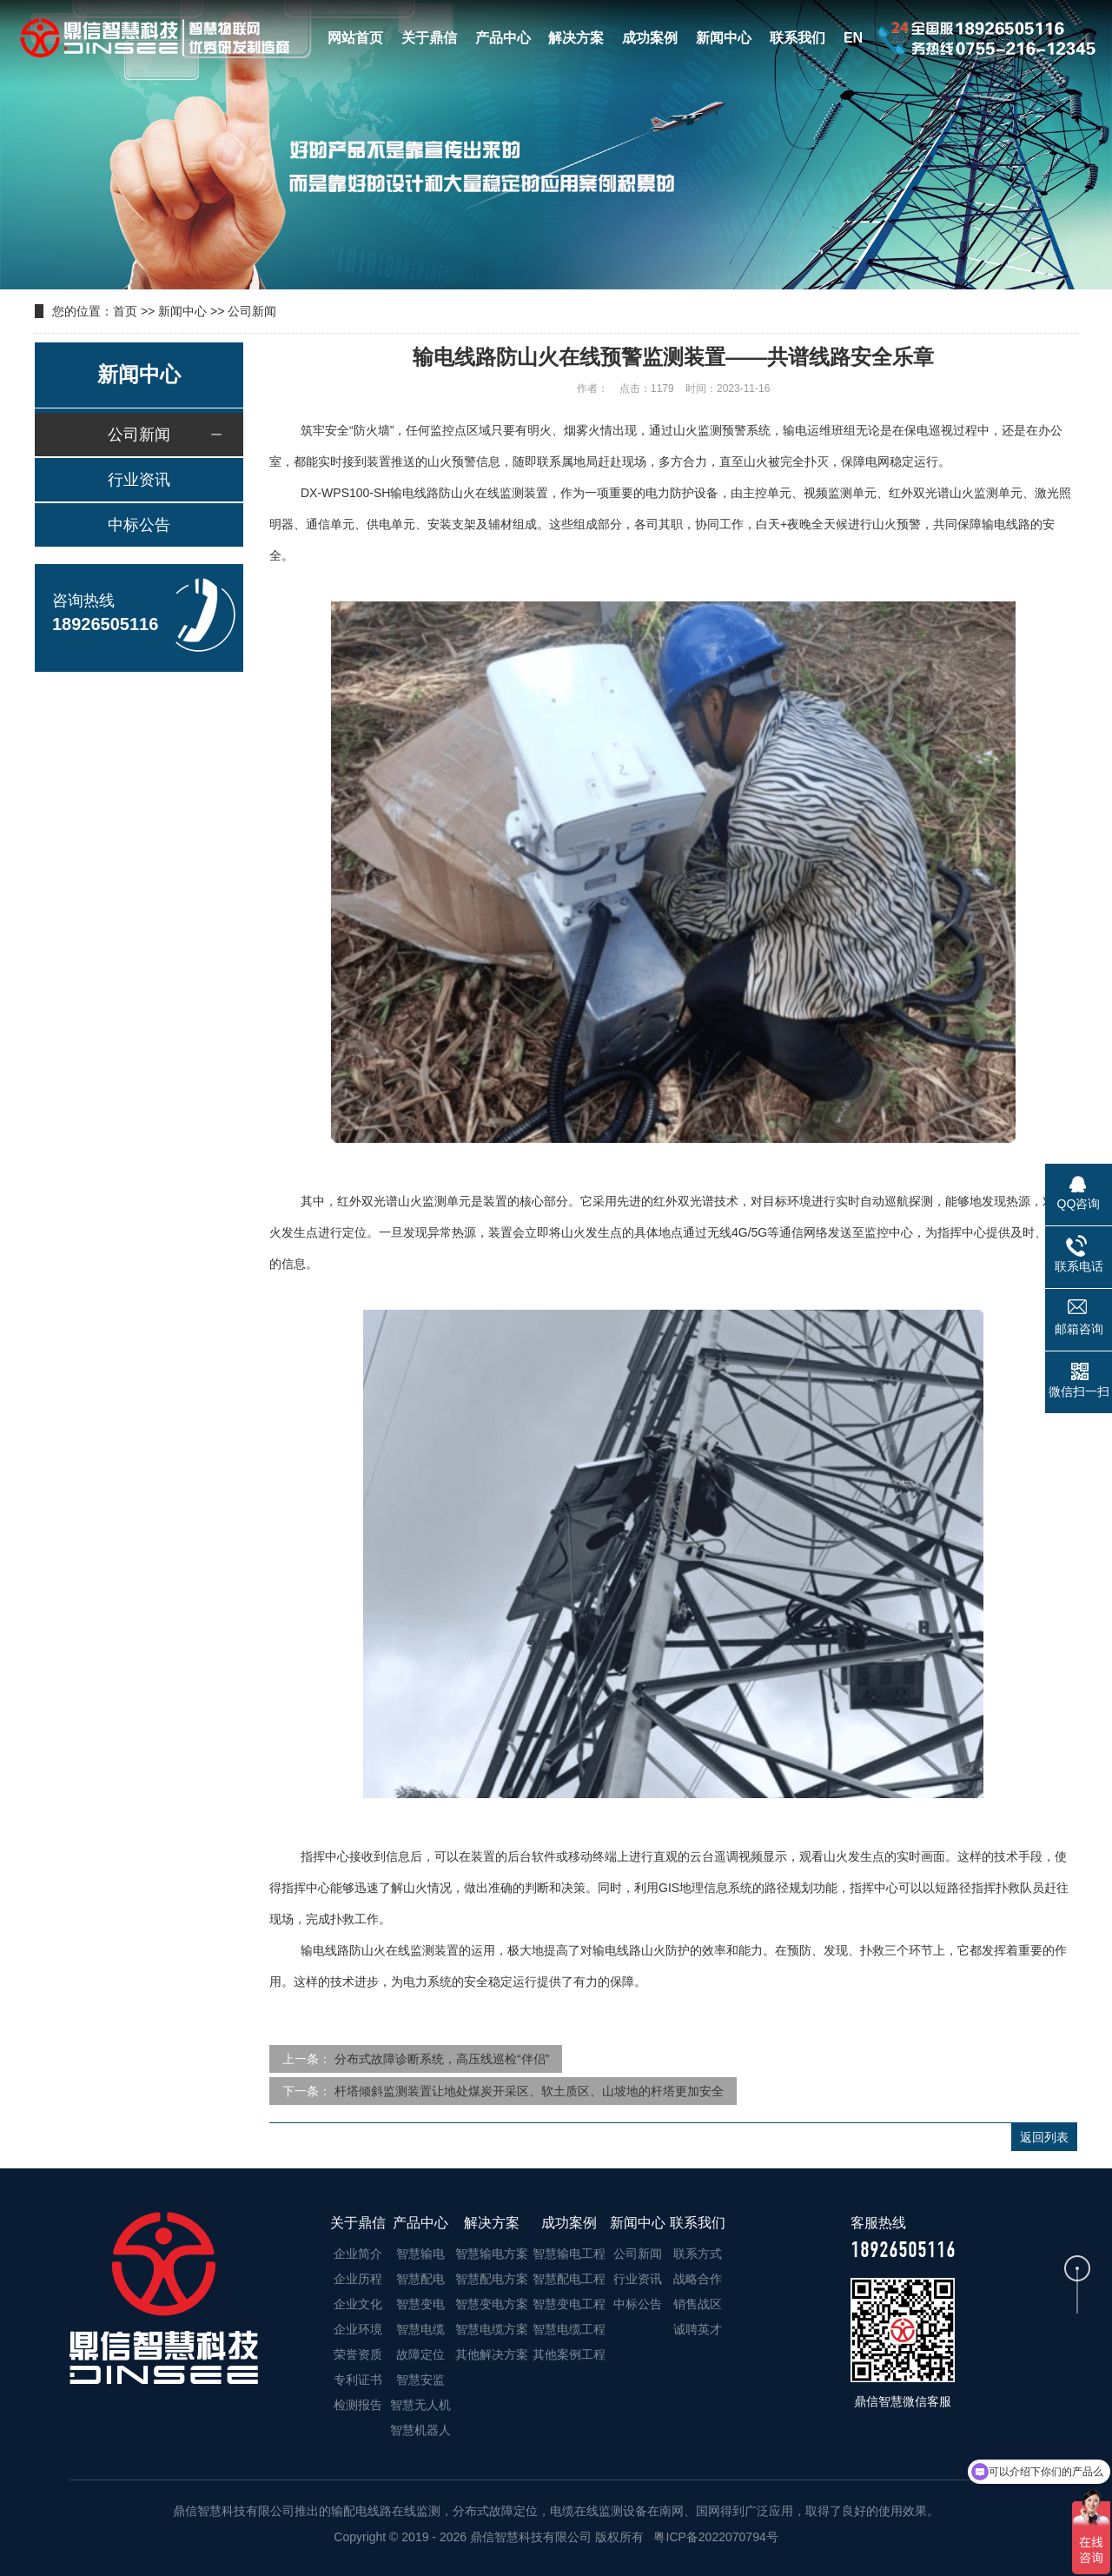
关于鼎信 (429, 37)
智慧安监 (420, 2380)
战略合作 (697, 2279)
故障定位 (420, 2354)
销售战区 (697, 2304)
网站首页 (355, 37)
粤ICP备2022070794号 (714, 2537)
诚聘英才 (697, 2329)
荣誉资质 (358, 2354)
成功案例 (650, 37)
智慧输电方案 (491, 2254)
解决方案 (576, 37)
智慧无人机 (420, 2405)
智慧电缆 (420, 2329)
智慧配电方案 (491, 2279)
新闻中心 (723, 37)
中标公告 (139, 525)
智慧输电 (420, 2254)
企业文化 (358, 2304)
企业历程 (358, 2279)
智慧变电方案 (491, 2304)
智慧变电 (420, 2304)
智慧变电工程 (569, 2304)
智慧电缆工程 (569, 2329)
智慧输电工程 (569, 2254)
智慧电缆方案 (491, 2329)
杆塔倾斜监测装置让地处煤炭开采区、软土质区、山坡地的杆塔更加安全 (529, 2091)
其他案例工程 (569, 2354)
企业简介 (358, 2254)
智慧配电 (420, 2279)
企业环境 (358, 2329)
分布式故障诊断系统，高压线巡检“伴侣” (441, 2059)
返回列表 (1044, 2137)
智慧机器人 (420, 2430)
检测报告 (358, 2405)
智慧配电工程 (569, 2279)
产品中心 (503, 37)
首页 (125, 311)
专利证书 (358, 2380)
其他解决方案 (491, 2354)
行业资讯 (139, 479)
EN (853, 37)
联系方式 (697, 2254)
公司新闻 (252, 311)
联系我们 (797, 37)
